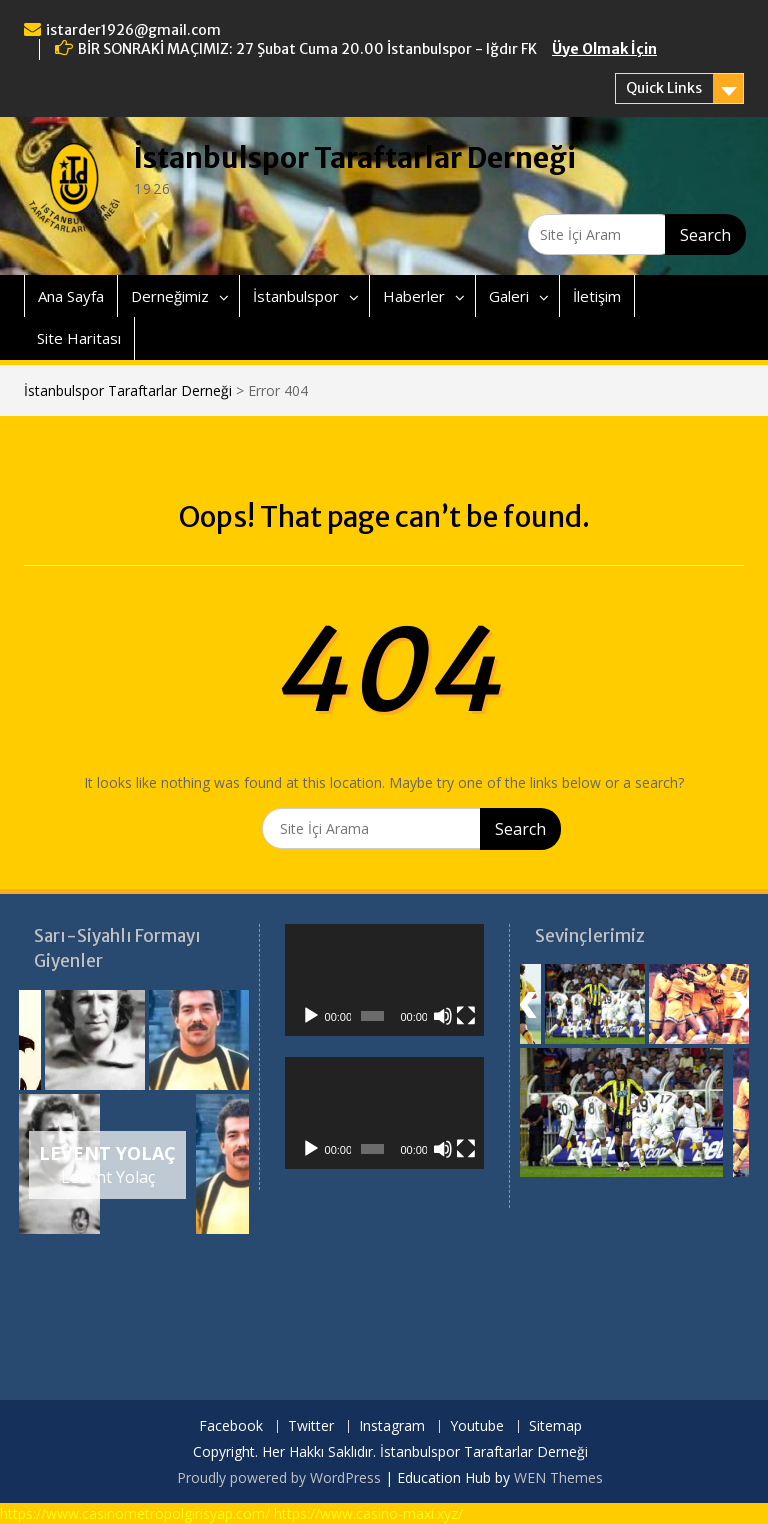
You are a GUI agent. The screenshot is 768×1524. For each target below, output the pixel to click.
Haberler (414, 296)
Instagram (392, 1426)
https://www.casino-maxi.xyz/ (368, 1513)
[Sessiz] (443, 1016)
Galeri (509, 296)
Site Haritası (79, 338)
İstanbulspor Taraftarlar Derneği (355, 158)
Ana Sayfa (71, 296)
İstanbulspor (296, 296)
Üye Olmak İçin (604, 49)
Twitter (311, 1426)
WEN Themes (558, 1477)
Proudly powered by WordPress (279, 1477)
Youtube (477, 1426)
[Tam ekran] (466, 1016)
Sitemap (555, 1426)
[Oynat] (311, 1016)
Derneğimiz (170, 296)
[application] (384, 980)
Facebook (231, 1426)
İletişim (597, 296)
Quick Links (664, 88)
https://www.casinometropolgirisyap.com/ (135, 1513)
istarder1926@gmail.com (133, 30)
